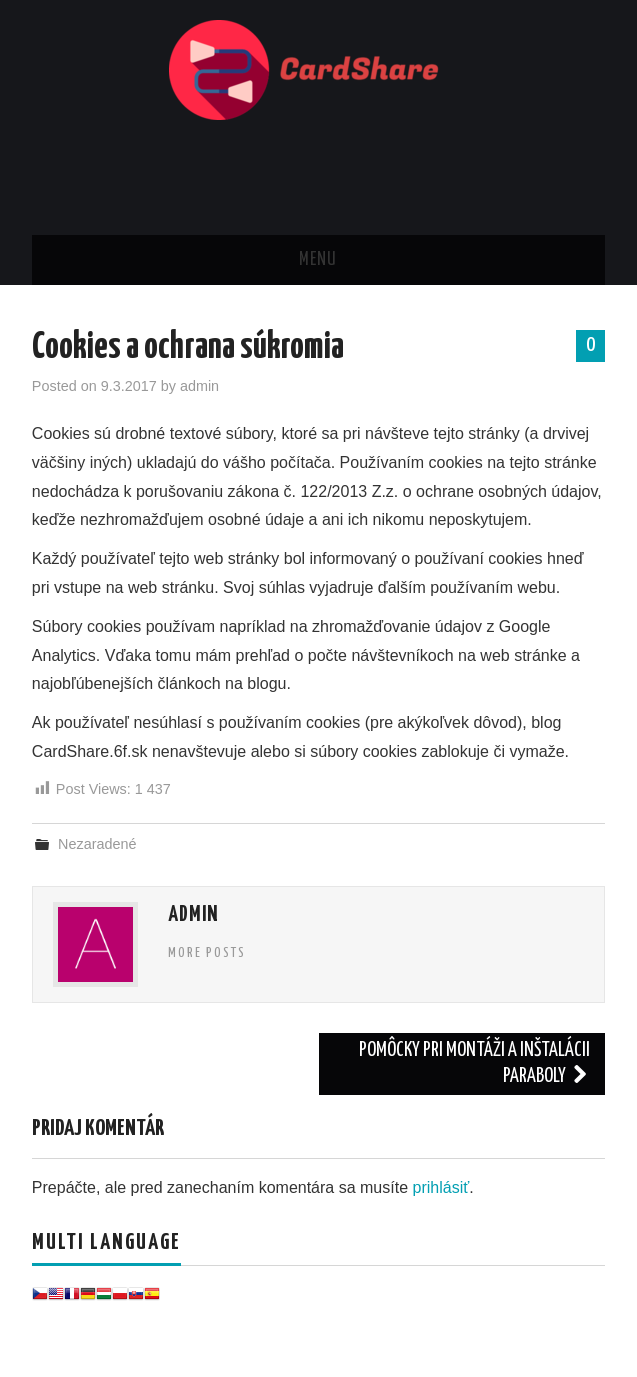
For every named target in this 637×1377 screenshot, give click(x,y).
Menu (318, 260)
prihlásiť (441, 1187)
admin (199, 386)
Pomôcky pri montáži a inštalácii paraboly (474, 1063)
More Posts (207, 953)
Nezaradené (97, 844)
